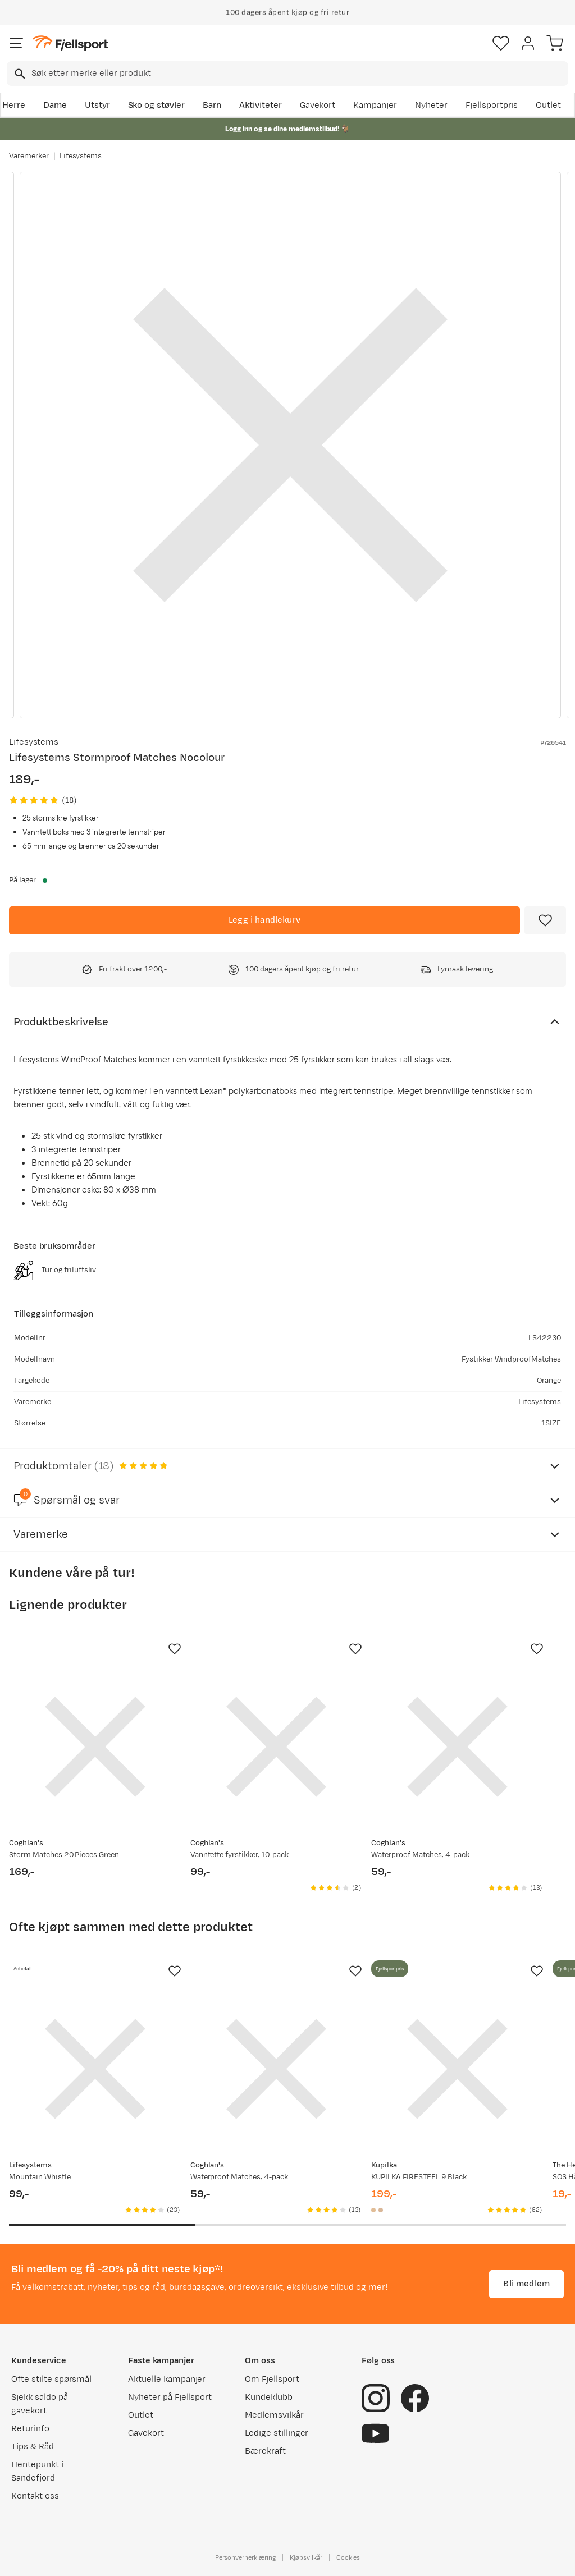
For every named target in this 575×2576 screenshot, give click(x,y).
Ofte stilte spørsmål (51, 2379)
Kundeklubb (269, 2397)
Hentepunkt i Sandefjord (37, 2471)
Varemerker (29, 156)
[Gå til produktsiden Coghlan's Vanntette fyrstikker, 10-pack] (276, 1747)
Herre (13, 105)
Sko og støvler (156, 105)
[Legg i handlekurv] (264, 920)
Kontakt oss (35, 2496)
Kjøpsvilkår (306, 2557)
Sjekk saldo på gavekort (39, 2404)
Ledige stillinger (276, 2433)
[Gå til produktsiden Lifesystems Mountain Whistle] (95, 2069)
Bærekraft (265, 2451)
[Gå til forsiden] (70, 43)
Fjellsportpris (492, 105)
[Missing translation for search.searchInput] (18, 73)
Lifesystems (81, 156)
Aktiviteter (260, 105)
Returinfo (30, 2429)
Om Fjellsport (272, 2379)
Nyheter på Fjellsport (170, 2397)
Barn (212, 105)
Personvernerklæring (245, 2557)
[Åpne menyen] (16, 43)
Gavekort (318, 105)
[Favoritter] (501, 43)
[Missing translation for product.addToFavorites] (545, 920)
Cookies (348, 2557)
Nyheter (431, 105)
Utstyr (97, 105)
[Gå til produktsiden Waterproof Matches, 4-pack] (457, 1747)
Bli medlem (526, 2284)
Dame (55, 105)
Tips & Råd (32, 2447)
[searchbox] (299, 73)
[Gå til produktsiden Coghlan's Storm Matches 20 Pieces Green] (95, 1747)
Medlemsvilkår (274, 2415)
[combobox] (287, 73)
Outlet (548, 105)
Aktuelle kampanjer (167, 2379)
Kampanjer (375, 105)
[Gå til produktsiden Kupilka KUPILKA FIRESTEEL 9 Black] (457, 2069)
